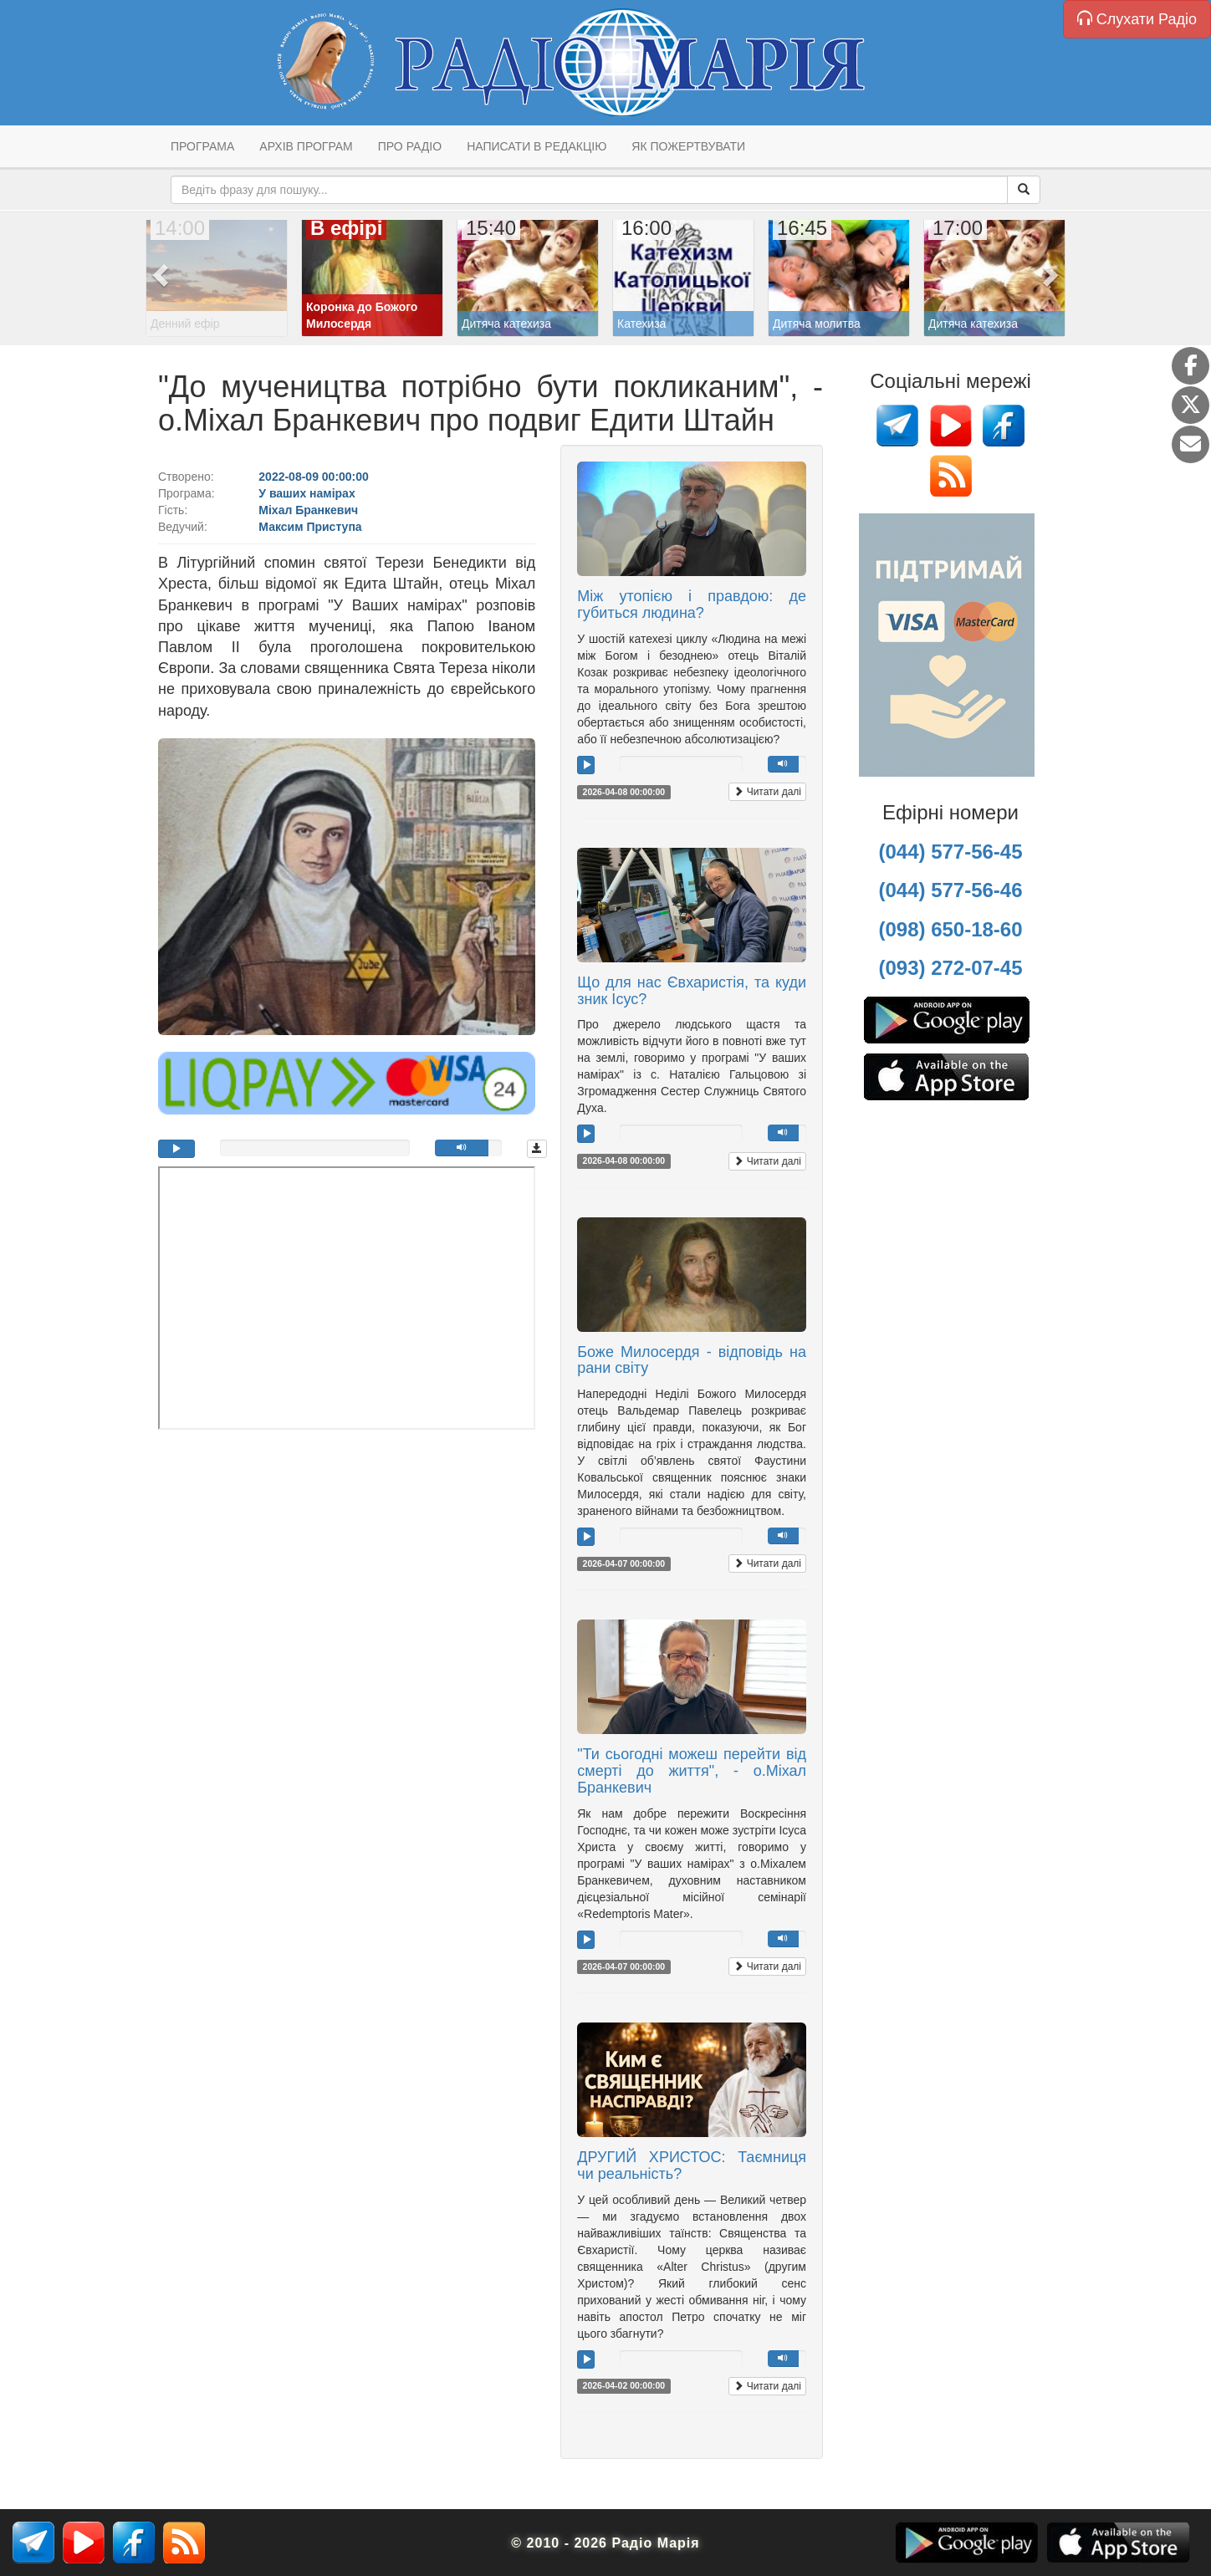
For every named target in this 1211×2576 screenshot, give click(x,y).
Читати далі (767, 792)
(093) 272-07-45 (950, 967)
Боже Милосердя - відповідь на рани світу (691, 1360)
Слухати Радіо (1137, 19)
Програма (202, 146)
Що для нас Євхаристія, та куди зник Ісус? (691, 990)
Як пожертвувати (688, 146)
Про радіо (410, 146)
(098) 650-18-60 (950, 929)
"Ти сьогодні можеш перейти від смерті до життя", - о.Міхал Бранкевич (691, 1771)
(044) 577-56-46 (950, 890)
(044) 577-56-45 (950, 851)
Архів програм (305, 146)
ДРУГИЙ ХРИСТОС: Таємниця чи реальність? (691, 2165)
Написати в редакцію (536, 146)
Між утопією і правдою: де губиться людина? (691, 604)
